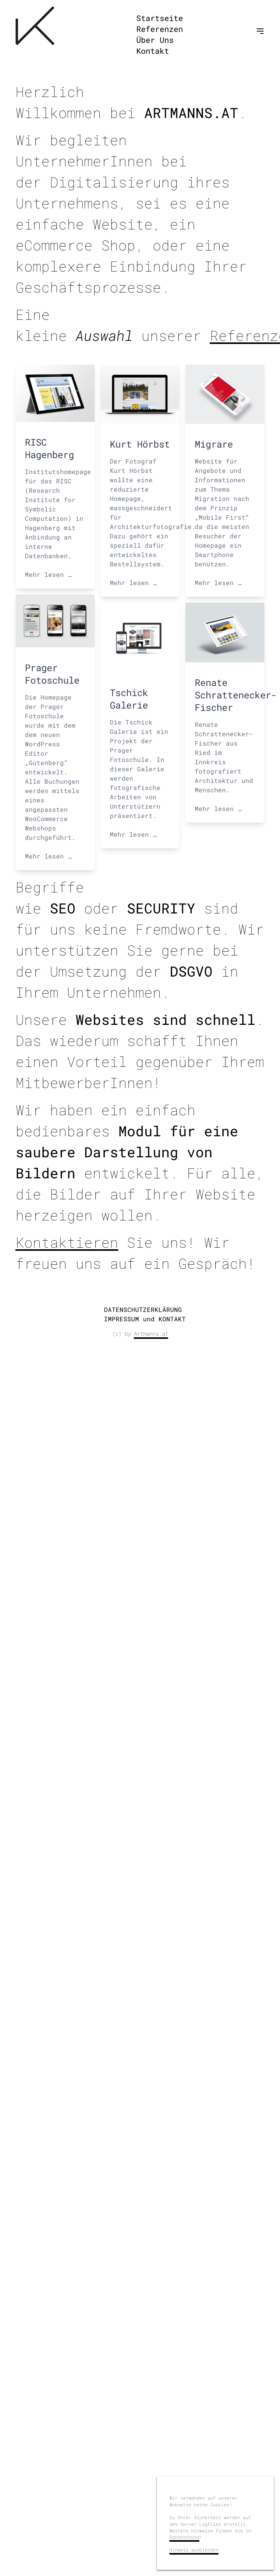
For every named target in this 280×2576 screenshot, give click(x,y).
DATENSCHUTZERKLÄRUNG (143, 1309)
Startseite (159, 18)
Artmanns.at (151, 1333)
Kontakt (152, 51)
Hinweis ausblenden (193, 2550)
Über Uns (155, 40)
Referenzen (159, 29)
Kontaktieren (67, 1242)
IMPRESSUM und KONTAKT (145, 1319)
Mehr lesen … (48, 574)
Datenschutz (184, 2537)
